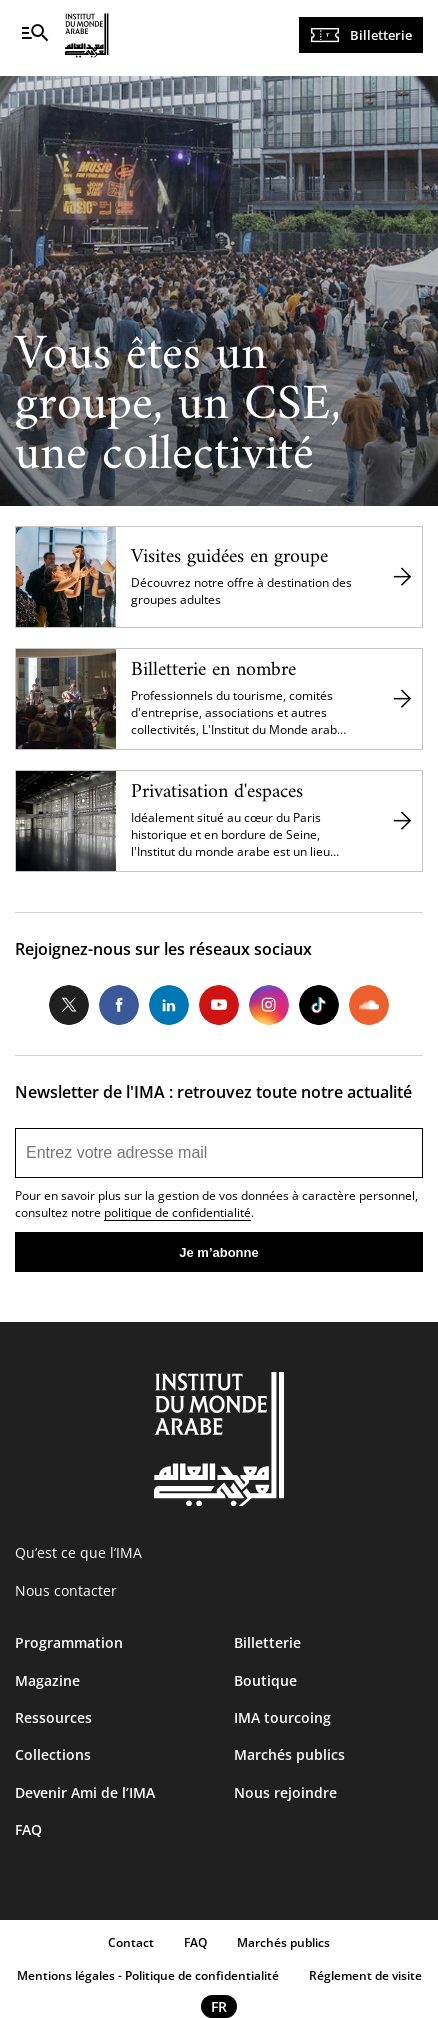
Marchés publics (289, 1754)
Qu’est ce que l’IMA (78, 1552)
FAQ (28, 1829)
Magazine (47, 1680)
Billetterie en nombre (213, 670)
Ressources (53, 1717)
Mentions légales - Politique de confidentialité (148, 1975)
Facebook (119, 1005)
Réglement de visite (365, 1975)
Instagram (269, 1005)
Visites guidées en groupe (229, 557)
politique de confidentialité (177, 1212)
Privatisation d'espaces (217, 792)
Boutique (265, 1680)
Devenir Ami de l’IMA (85, 1792)
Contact (131, 1942)
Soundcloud (369, 1005)
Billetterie (381, 35)
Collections (53, 1754)
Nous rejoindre (285, 1792)
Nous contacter (66, 1590)
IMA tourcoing (282, 1717)
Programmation (69, 1642)
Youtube (219, 1005)
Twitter (69, 1005)
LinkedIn (169, 1005)
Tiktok (319, 1005)
